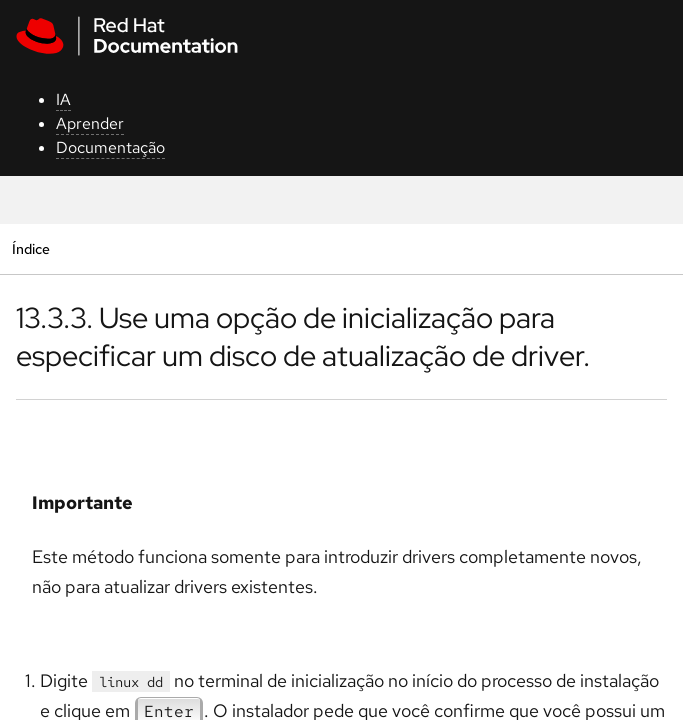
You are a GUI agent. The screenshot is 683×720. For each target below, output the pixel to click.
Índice (30, 248)
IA (63, 99)
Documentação (110, 147)
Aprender (90, 123)
